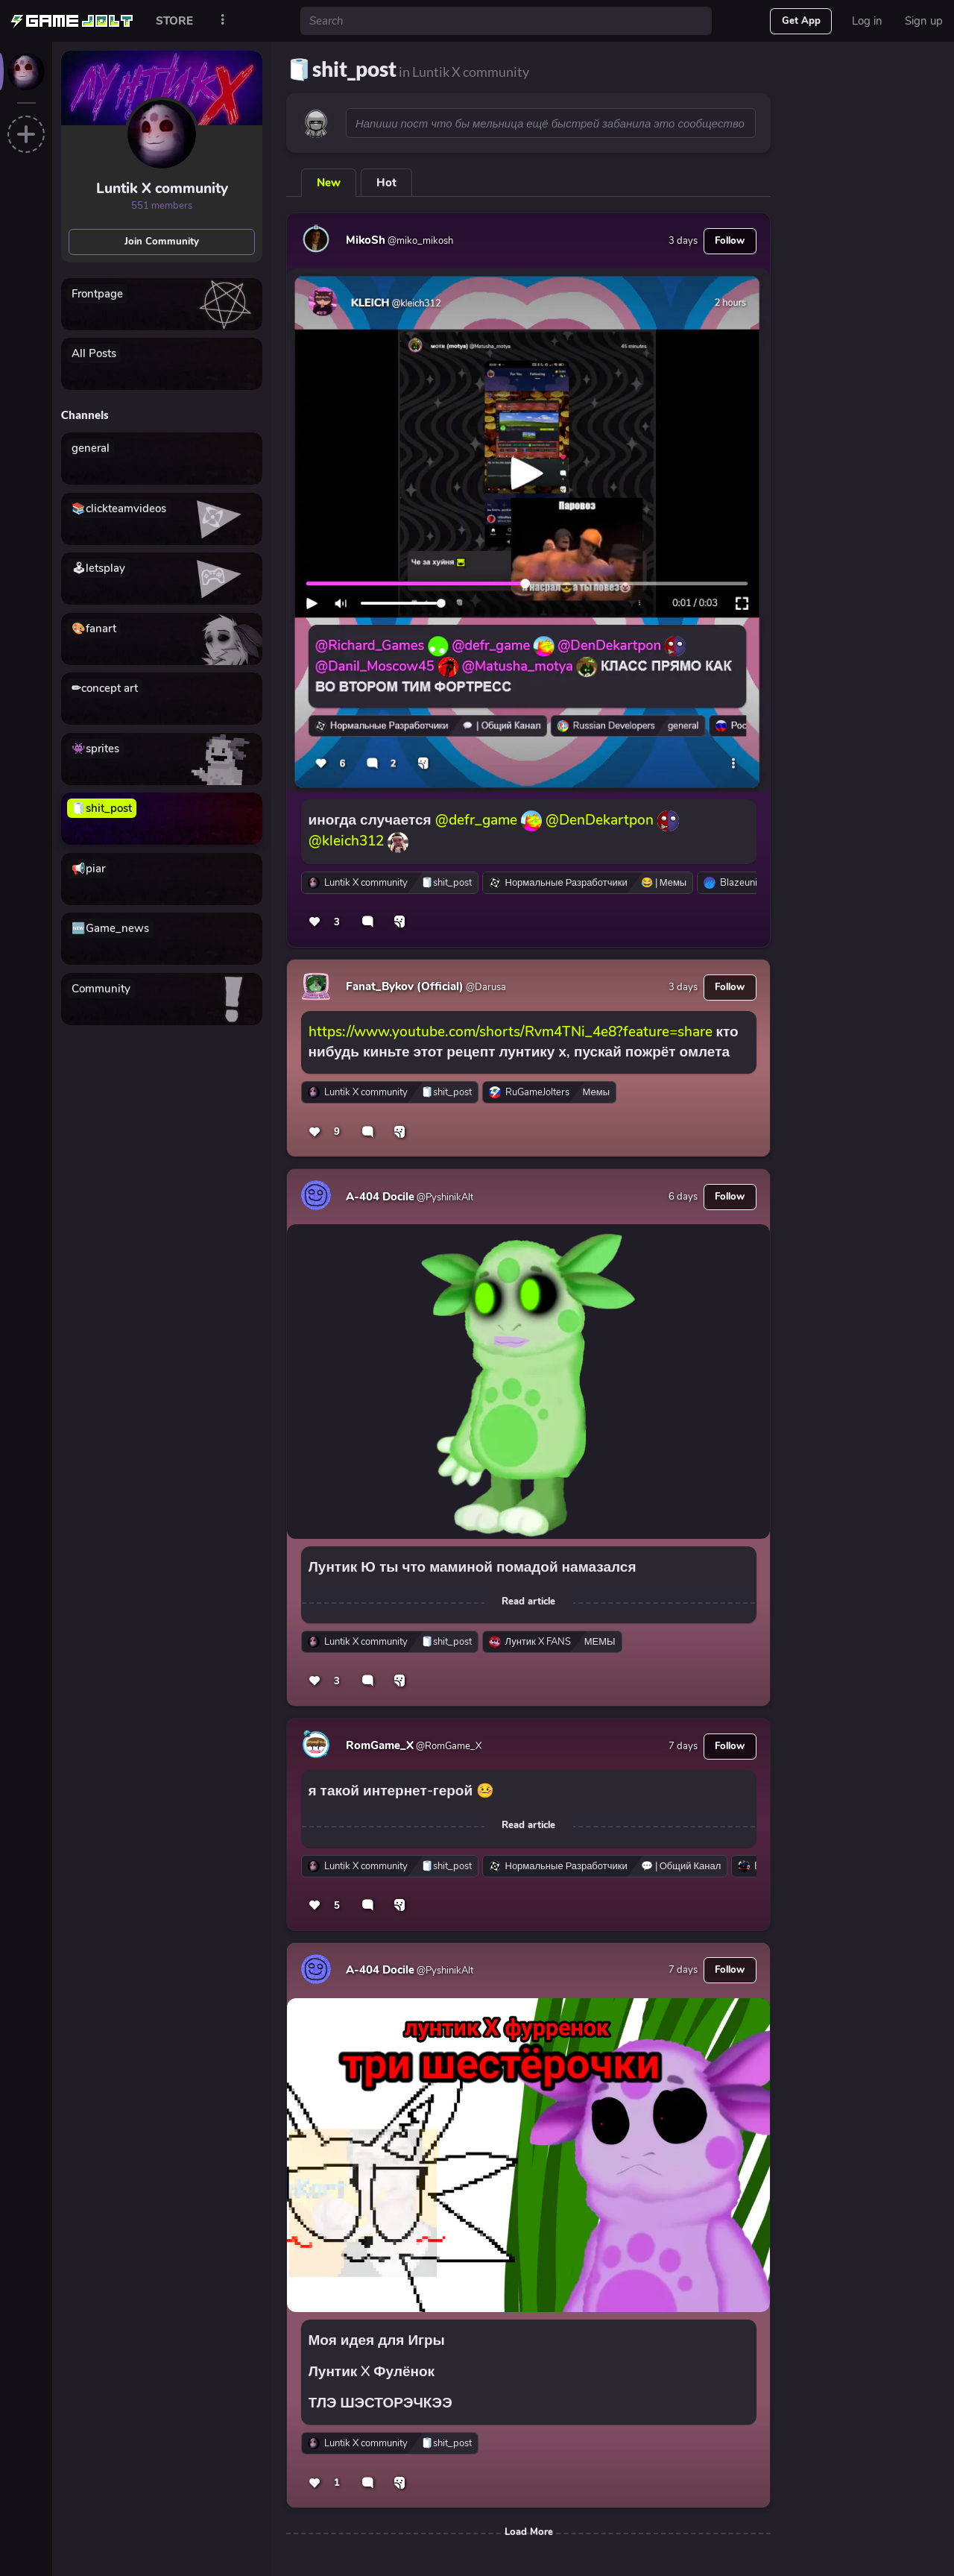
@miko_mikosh (419, 241)
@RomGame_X (447, 1746)
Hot (386, 182)
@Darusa (485, 987)
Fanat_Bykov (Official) (405, 986)
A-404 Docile (380, 1196)
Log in (867, 20)
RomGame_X (380, 1745)
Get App (801, 21)
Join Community (161, 241)
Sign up (924, 20)
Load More (529, 2532)
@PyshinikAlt (443, 1197)
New (329, 182)
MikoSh (365, 240)
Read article (528, 1601)
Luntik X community (162, 188)
